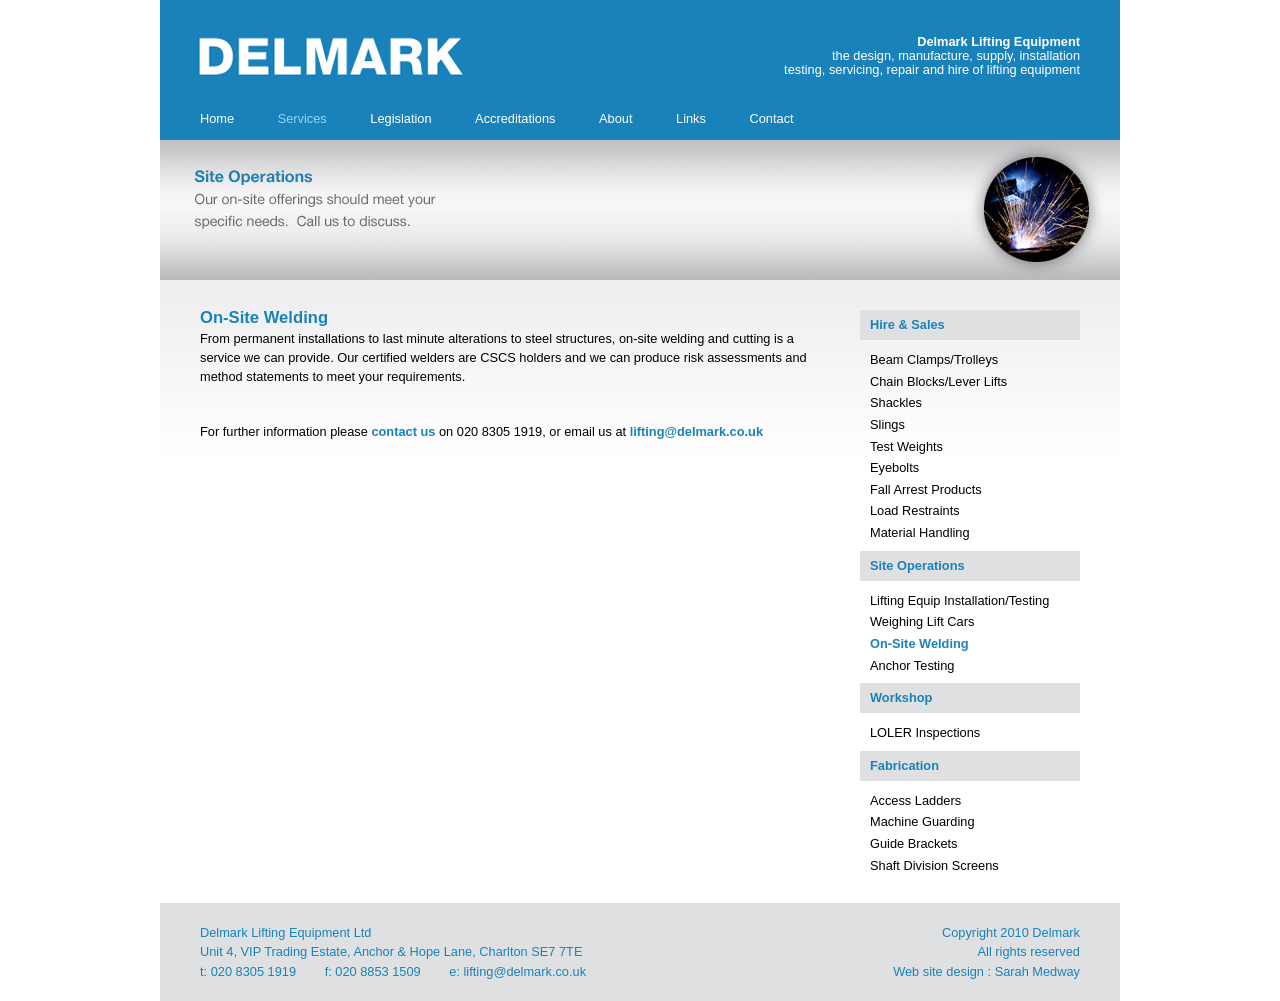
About (615, 118)
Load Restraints (915, 510)
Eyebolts (894, 467)
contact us (403, 431)
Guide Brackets (914, 843)
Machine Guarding (922, 821)
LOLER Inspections (925, 732)
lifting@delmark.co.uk (696, 431)
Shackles (896, 402)
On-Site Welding (919, 643)
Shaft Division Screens (934, 865)
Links (691, 118)
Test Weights (906, 446)
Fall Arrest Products (926, 489)
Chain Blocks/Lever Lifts (938, 381)
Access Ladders (915, 800)
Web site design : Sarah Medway (986, 971)
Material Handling (920, 532)
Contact (771, 118)
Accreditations (515, 118)
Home (217, 118)
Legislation (400, 118)
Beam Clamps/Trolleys (934, 359)
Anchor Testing (912, 665)
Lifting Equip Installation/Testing (959, 600)
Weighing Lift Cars (922, 621)
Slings (887, 424)
